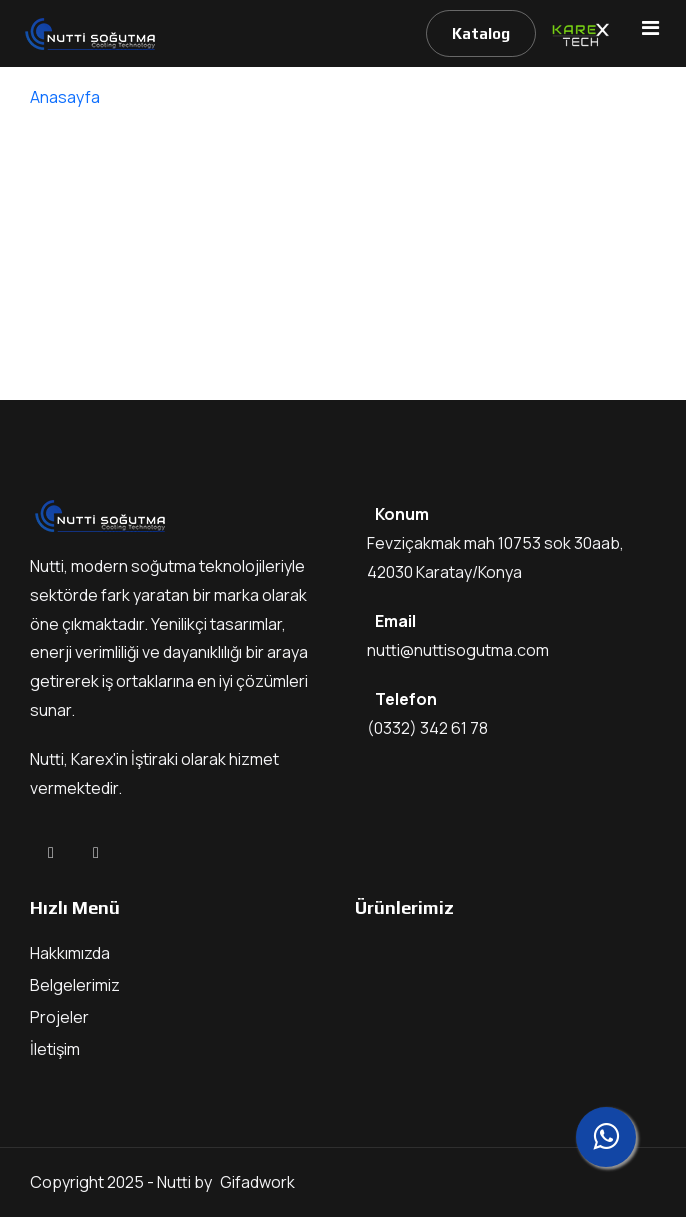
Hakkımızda (70, 953)
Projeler (59, 1017)
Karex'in (101, 759)
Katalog (481, 33)
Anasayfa (65, 97)
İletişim (55, 1049)
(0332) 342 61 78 (427, 728)
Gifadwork (257, 1182)
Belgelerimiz (75, 985)
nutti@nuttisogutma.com (458, 650)
